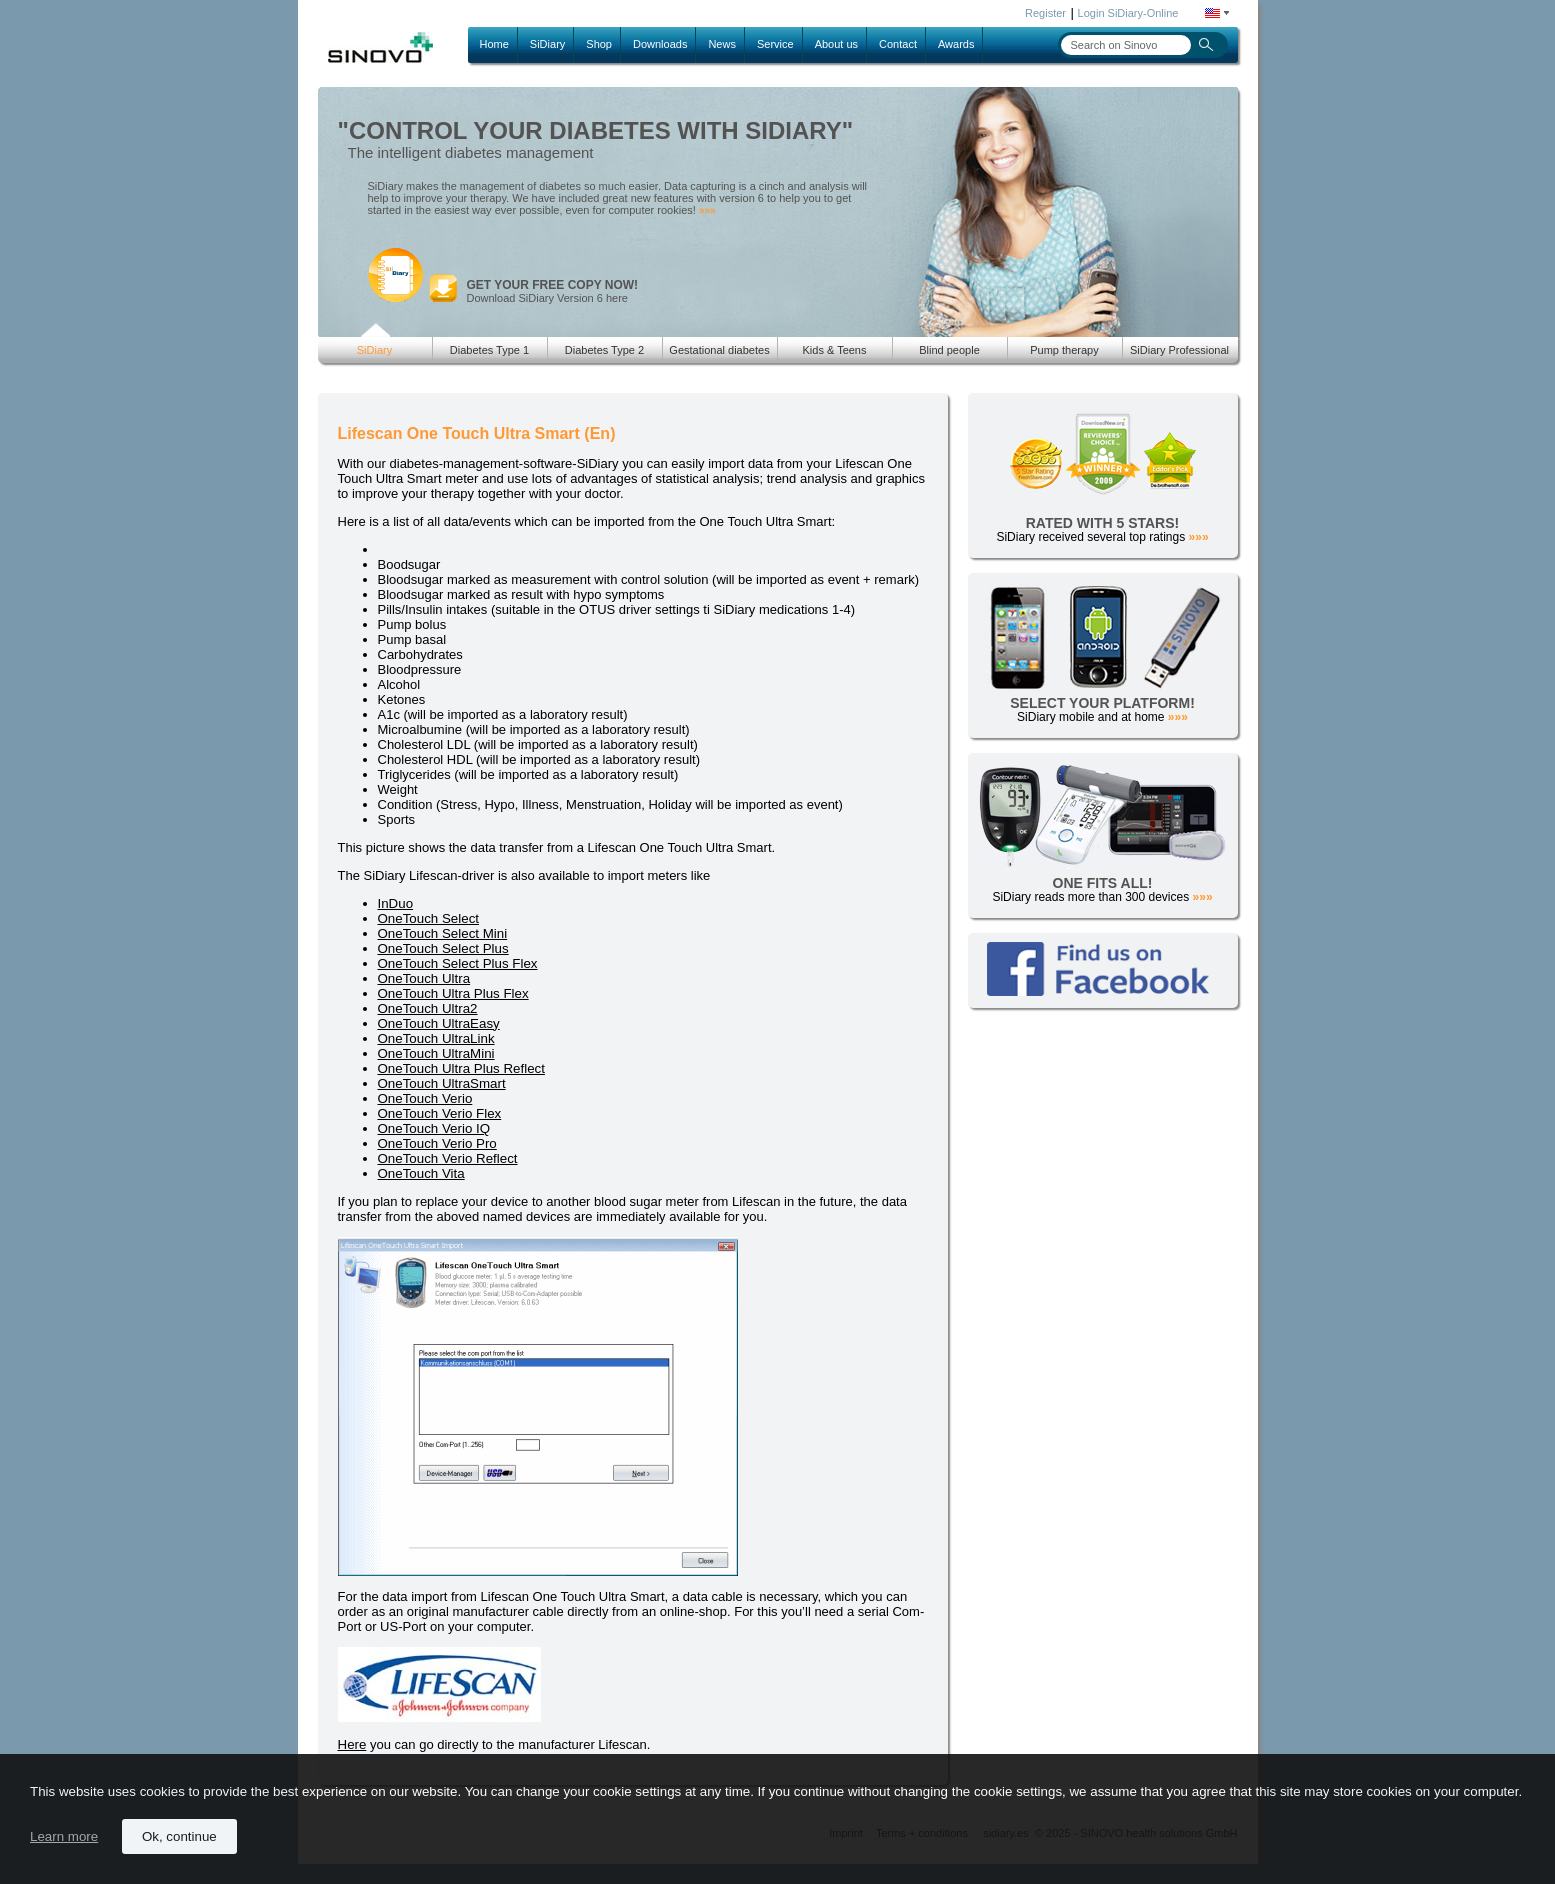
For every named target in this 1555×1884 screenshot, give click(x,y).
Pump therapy (1064, 350)
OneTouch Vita (421, 1173)
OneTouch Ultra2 (428, 1008)
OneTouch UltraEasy (439, 1023)
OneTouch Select (429, 918)
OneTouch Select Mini (443, 933)
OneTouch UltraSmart (442, 1083)
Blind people (949, 350)
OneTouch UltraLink (436, 1038)
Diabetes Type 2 (604, 350)
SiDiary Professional (1179, 350)
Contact (898, 44)
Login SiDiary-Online (1128, 13)
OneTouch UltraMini (436, 1053)
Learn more (64, 1836)
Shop (599, 44)
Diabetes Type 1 (489, 350)
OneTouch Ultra (424, 978)
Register (1045, 13)
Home (494, 44)
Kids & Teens (834, 350)
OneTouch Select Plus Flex (458, 963)
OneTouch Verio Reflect (448, 1158)
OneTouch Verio (425, 1098)
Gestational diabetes (719, 350)
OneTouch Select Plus (443, 948)
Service (775, 44)
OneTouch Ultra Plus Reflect (461, 1068)
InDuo (396, 903)
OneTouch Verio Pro (437, 1143)
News (722, 44)
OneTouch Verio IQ (434, 1128)
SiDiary (547, 44)
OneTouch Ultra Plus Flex (453, 993)
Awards (956, 44)
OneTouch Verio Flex (440, 1113)
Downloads (660, 44)
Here (352, 1744)
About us (836, 44)
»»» (707, 210)
